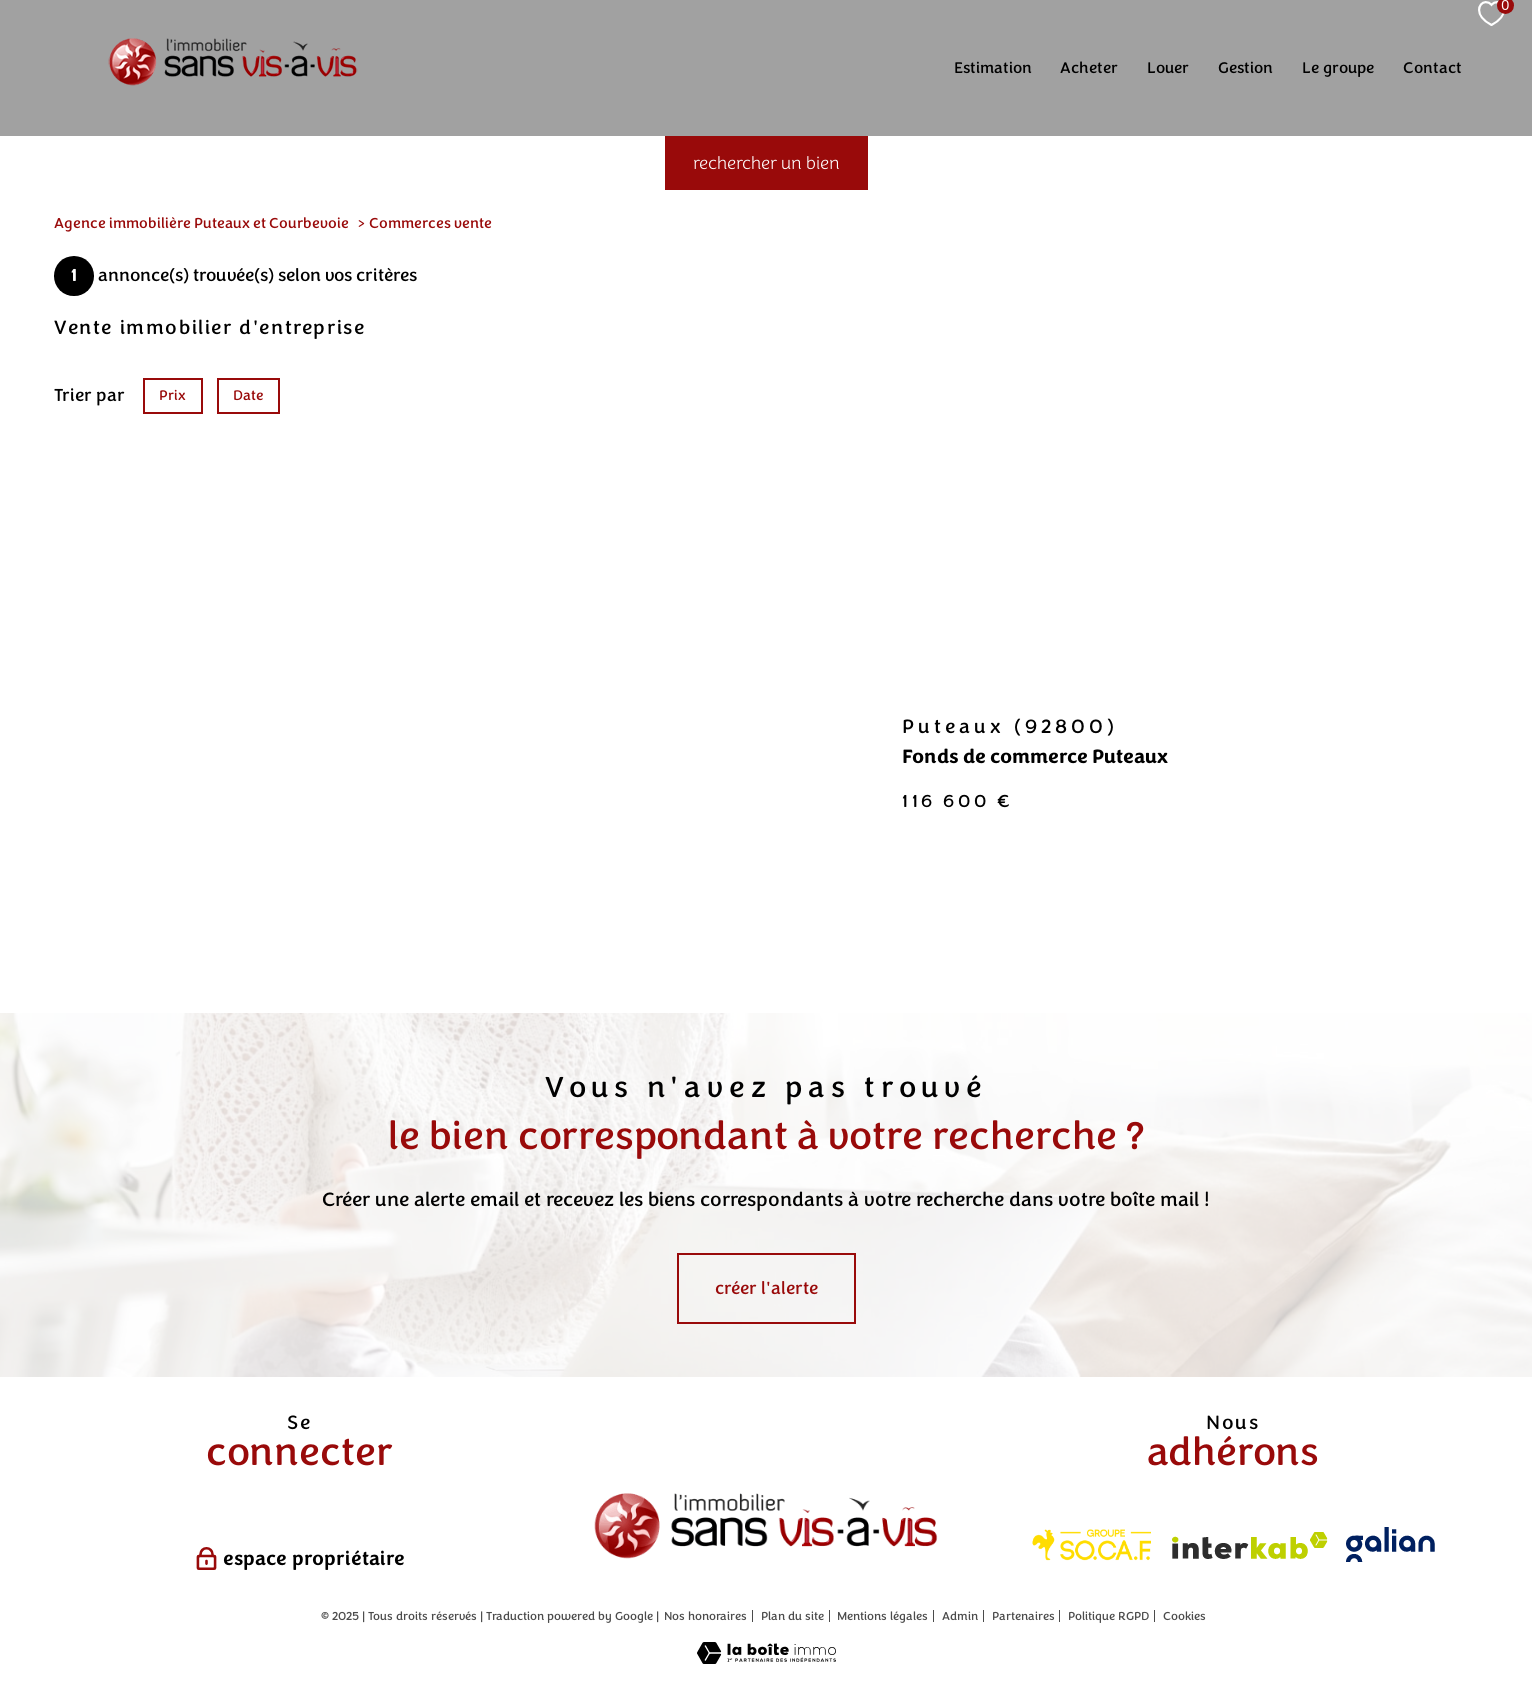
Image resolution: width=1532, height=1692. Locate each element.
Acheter (1089, 68)
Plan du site (792, 1616)
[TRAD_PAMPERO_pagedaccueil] (233, 84)
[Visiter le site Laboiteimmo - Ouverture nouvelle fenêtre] (766, 1658)
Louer (1168, 68)
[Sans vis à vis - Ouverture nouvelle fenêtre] (766, 1527)
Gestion (1245, 68)
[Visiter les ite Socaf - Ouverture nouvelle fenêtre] (1092, 1545)
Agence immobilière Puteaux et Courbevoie (201, 223)
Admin (960, 1616)
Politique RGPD (1108, 1616)
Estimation (993, 68)
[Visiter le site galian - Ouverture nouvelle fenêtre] (1390, 1544)
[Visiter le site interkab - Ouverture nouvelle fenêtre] (1250, 1545)
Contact (1432, 68)
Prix (172, 394)
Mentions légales (882, 1616)
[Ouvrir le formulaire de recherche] (766, 163)
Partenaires (1023, 1616)
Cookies (1184, 1617)
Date (249, 394)
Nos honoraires (705, 1616)
